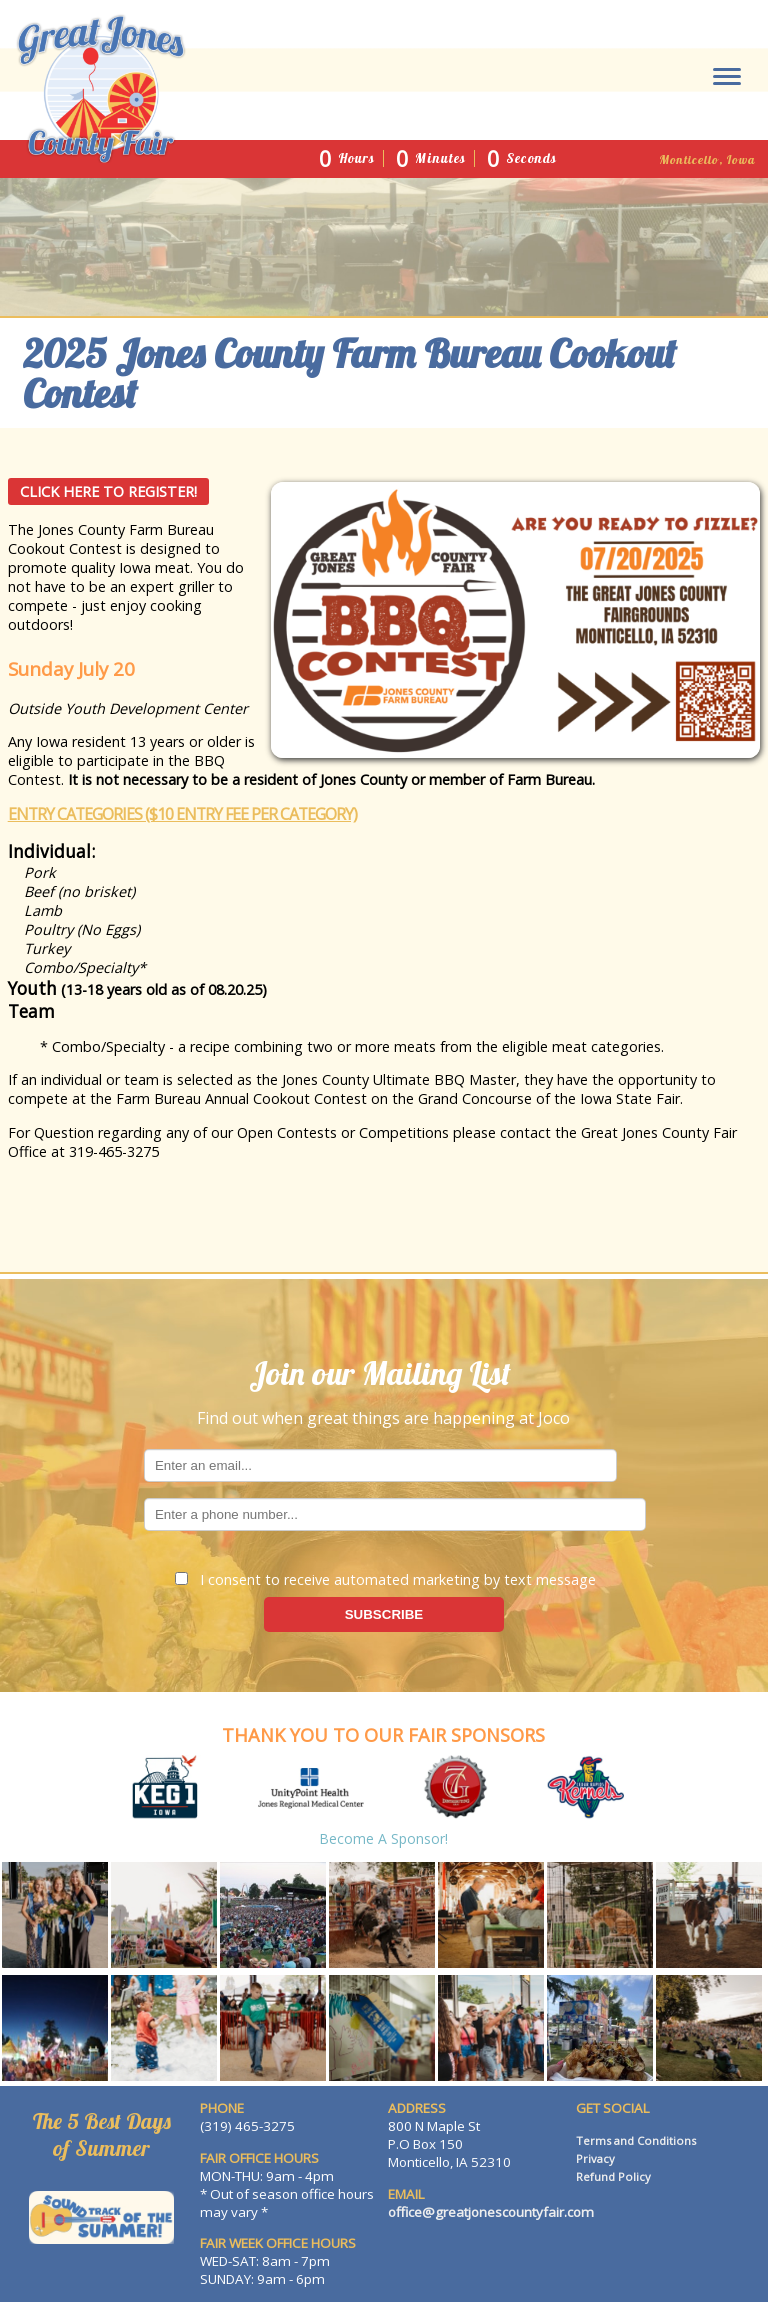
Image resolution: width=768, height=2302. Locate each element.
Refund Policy (613, 2176)
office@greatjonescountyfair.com (491, 2212)
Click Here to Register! (108, 491)
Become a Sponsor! (383, 1838)
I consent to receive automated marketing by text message (385, 1579)
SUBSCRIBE (384, 1614)
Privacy (595, 2158)
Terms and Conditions (636, 2140)
